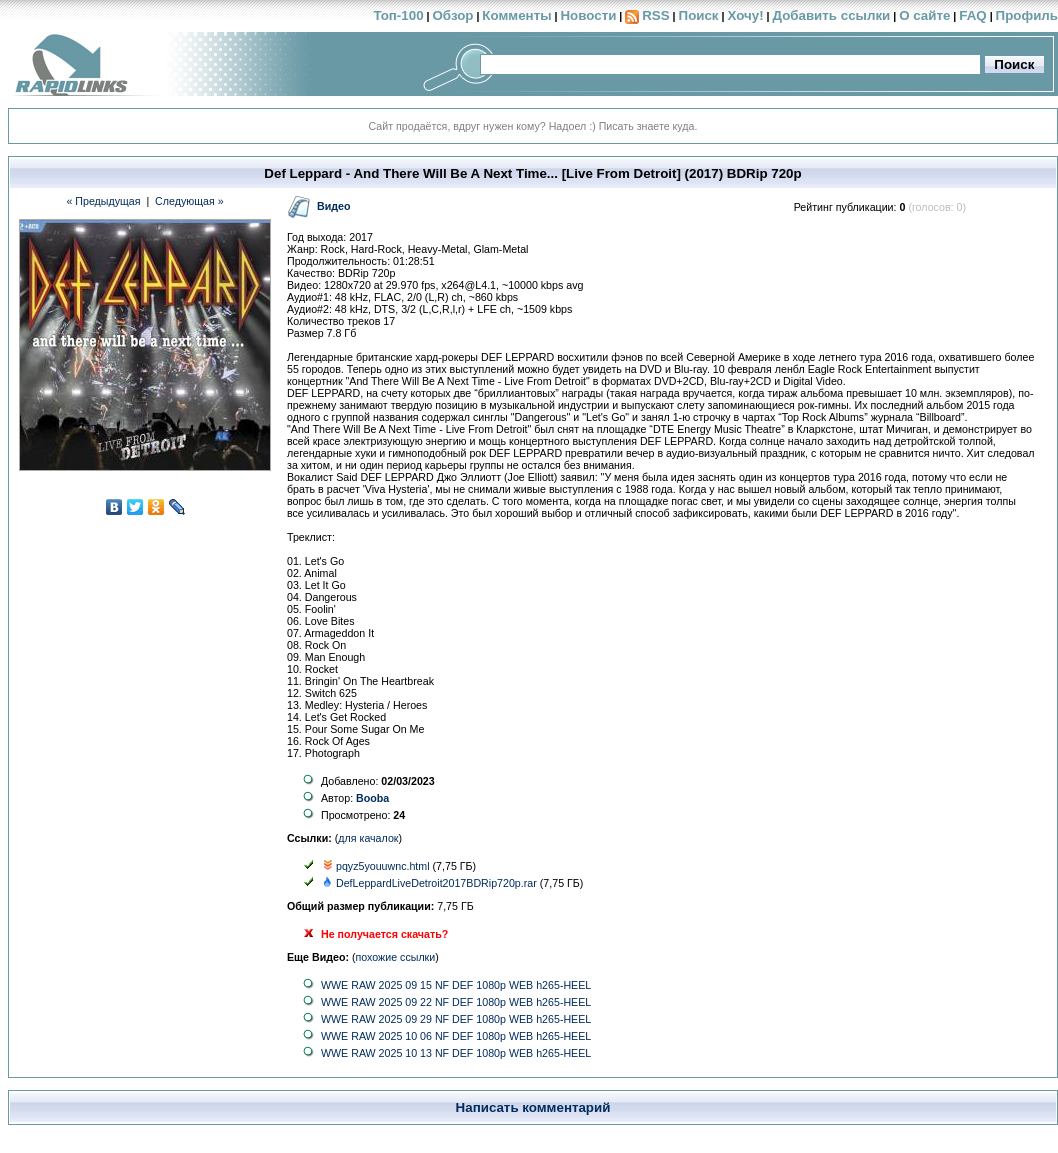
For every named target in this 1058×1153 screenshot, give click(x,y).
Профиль (1027, 15)
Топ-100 (398, 15)
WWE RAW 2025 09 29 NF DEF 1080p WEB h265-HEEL (456, 1019)
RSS (655, 15)
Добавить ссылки (831, 15)
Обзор (452, 15)
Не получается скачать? (384, 934)
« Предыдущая (103, 201)
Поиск (699, 15)
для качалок (368, 838)
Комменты (516, 15)
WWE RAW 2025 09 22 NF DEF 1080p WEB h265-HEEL (456, 1002)
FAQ (972, 15)
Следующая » (189, 201)
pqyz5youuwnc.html (383, 866)
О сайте (924, 15)
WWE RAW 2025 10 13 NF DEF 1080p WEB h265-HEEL (456, 1053)
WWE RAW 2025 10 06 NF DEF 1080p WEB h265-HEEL (456, 1036)
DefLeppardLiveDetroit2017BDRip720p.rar (436, 883)
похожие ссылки (396, 957)
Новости (588, 15)
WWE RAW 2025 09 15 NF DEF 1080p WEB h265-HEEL (456, 985)
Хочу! (745, 15)
